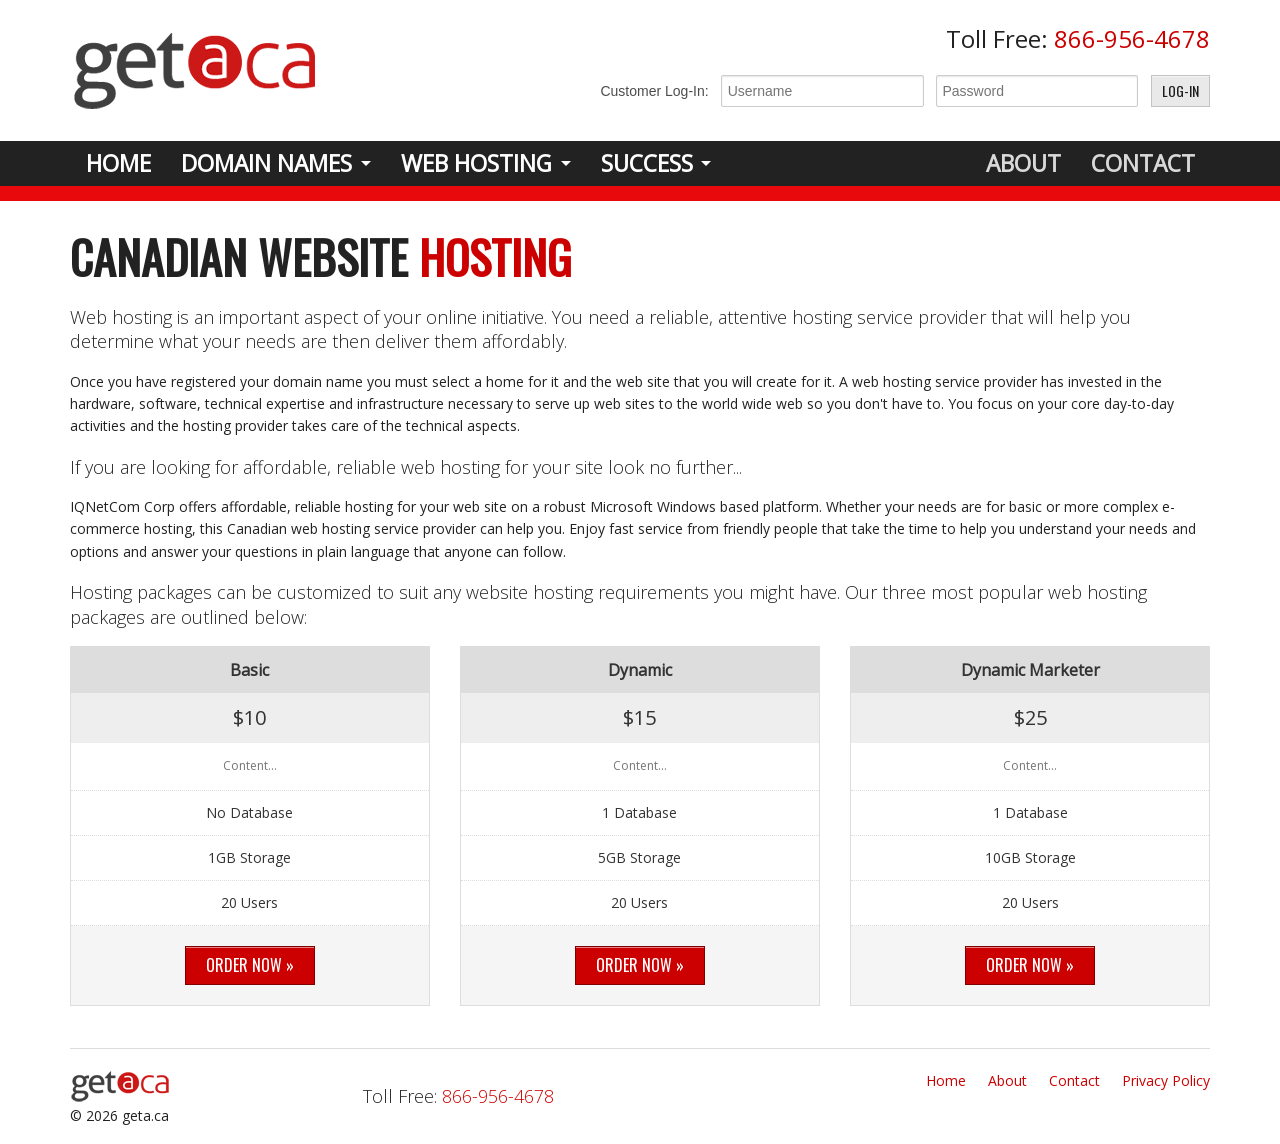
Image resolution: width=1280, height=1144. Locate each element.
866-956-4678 (1132, 38)
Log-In (1180, 90)
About (1023, 163)
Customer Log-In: (654, 91)
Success (647, 163)
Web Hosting (476, 163)
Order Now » (250, 965)
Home (118, 163)
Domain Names (266, 163)
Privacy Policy (1166, 1080)
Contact (1143, 163)
